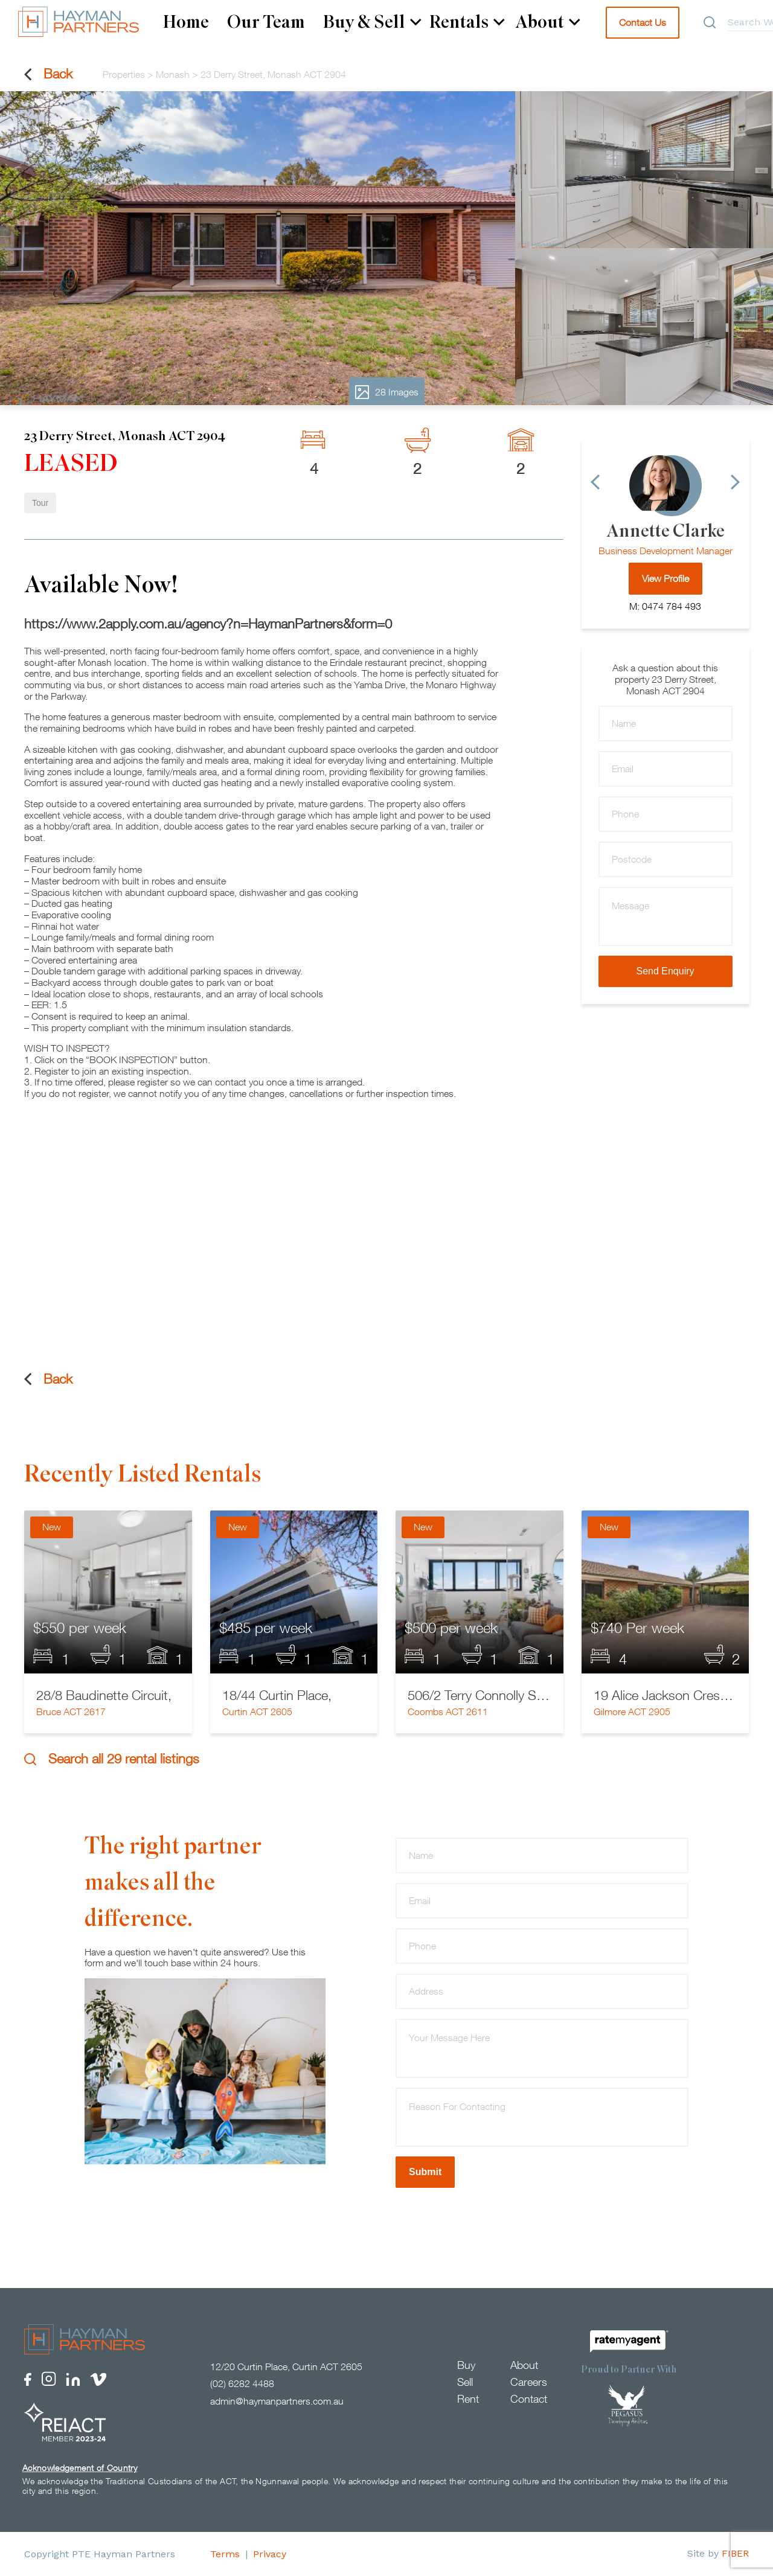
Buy (466, 2365)
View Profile (665, 578)
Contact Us (642, 22)
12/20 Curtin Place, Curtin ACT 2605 (286, 2366)
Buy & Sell (372, 22)
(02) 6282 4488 (242, 2383)
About (547, 22)
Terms (225, 2554)
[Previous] (595, 482)
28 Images (387, 392)
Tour (40, 503)
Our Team (266, 22)
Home (186, 22)
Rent (468, 2398)
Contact (528, 2398)
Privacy (269, 2554)
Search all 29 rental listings (111, 1758)
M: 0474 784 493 (665, 606)
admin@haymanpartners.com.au (277, 2400)
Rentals (467, 22)
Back (48, 73)
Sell (465, 2382)
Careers (528, 2382)
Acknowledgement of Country (79, 2468)
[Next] (735, 482)
